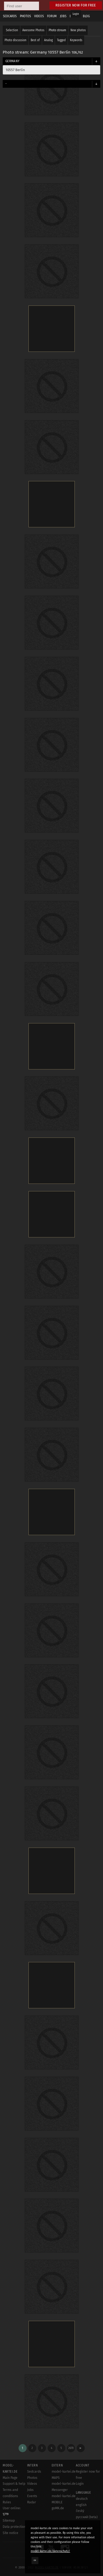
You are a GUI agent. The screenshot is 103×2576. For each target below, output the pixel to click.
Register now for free (75, 5)
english (81, 2505)
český (80, 2511)
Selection (12, 30)
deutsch (82, 2499)
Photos (32, 2478)
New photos (78, 30)
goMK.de (58, 2508)
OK (35, 2560)
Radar (31, 2502)
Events (32, 2496)
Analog (48, 40)
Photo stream (57, 30)
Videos (32, 2484)
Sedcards (34, 2471)
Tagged (61, 40)
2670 (71, 2448)
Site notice (10, 2533)
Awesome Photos (33, 30)
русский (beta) (87, 2517)
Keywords (76, 40)
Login (76, 14)
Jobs (30, 2490)
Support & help (14, 2484)
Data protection (14, 2527)
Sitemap (9, 2520)
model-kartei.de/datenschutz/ (50, 2551)
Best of (35, 40)
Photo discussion (15, 40)
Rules (7, 2502)
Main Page (10, 2478)
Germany (12, 61)
